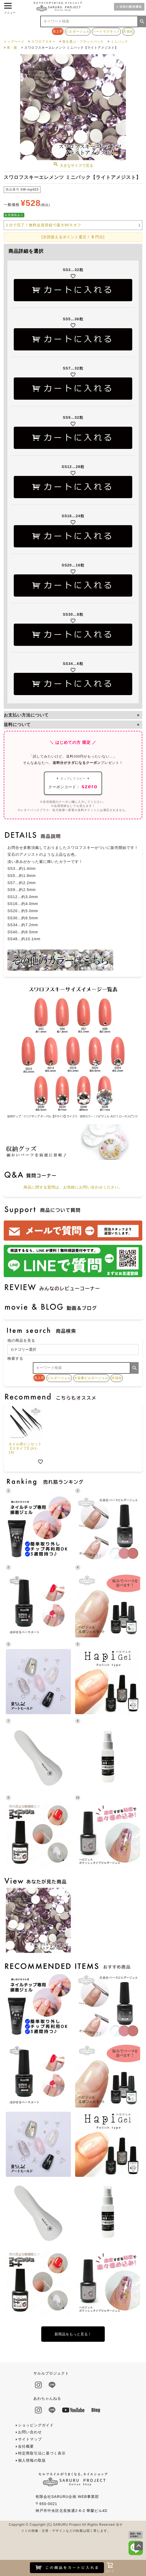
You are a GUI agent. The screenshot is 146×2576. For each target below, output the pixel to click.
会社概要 (26, 2446)
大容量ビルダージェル (91, 1378)
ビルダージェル (78, 31)
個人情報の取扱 (32, 2460)
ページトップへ (138, 2546)
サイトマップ (30, 2439)
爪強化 (128, 31)
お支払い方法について (26, 715)
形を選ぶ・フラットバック (83, 41)
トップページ (14, 41)
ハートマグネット (106, 31)
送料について (17, 724)
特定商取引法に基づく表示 (42, 2453)
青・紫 (12, 47)
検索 (142, 21)
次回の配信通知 (131, 6)
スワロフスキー (43, 41)
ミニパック (119, 41)
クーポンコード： (73, 783)
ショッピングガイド (36, 2425)
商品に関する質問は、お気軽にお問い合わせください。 (73, 1187)
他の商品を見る (21, 1340)
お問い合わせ (30, 2432)
